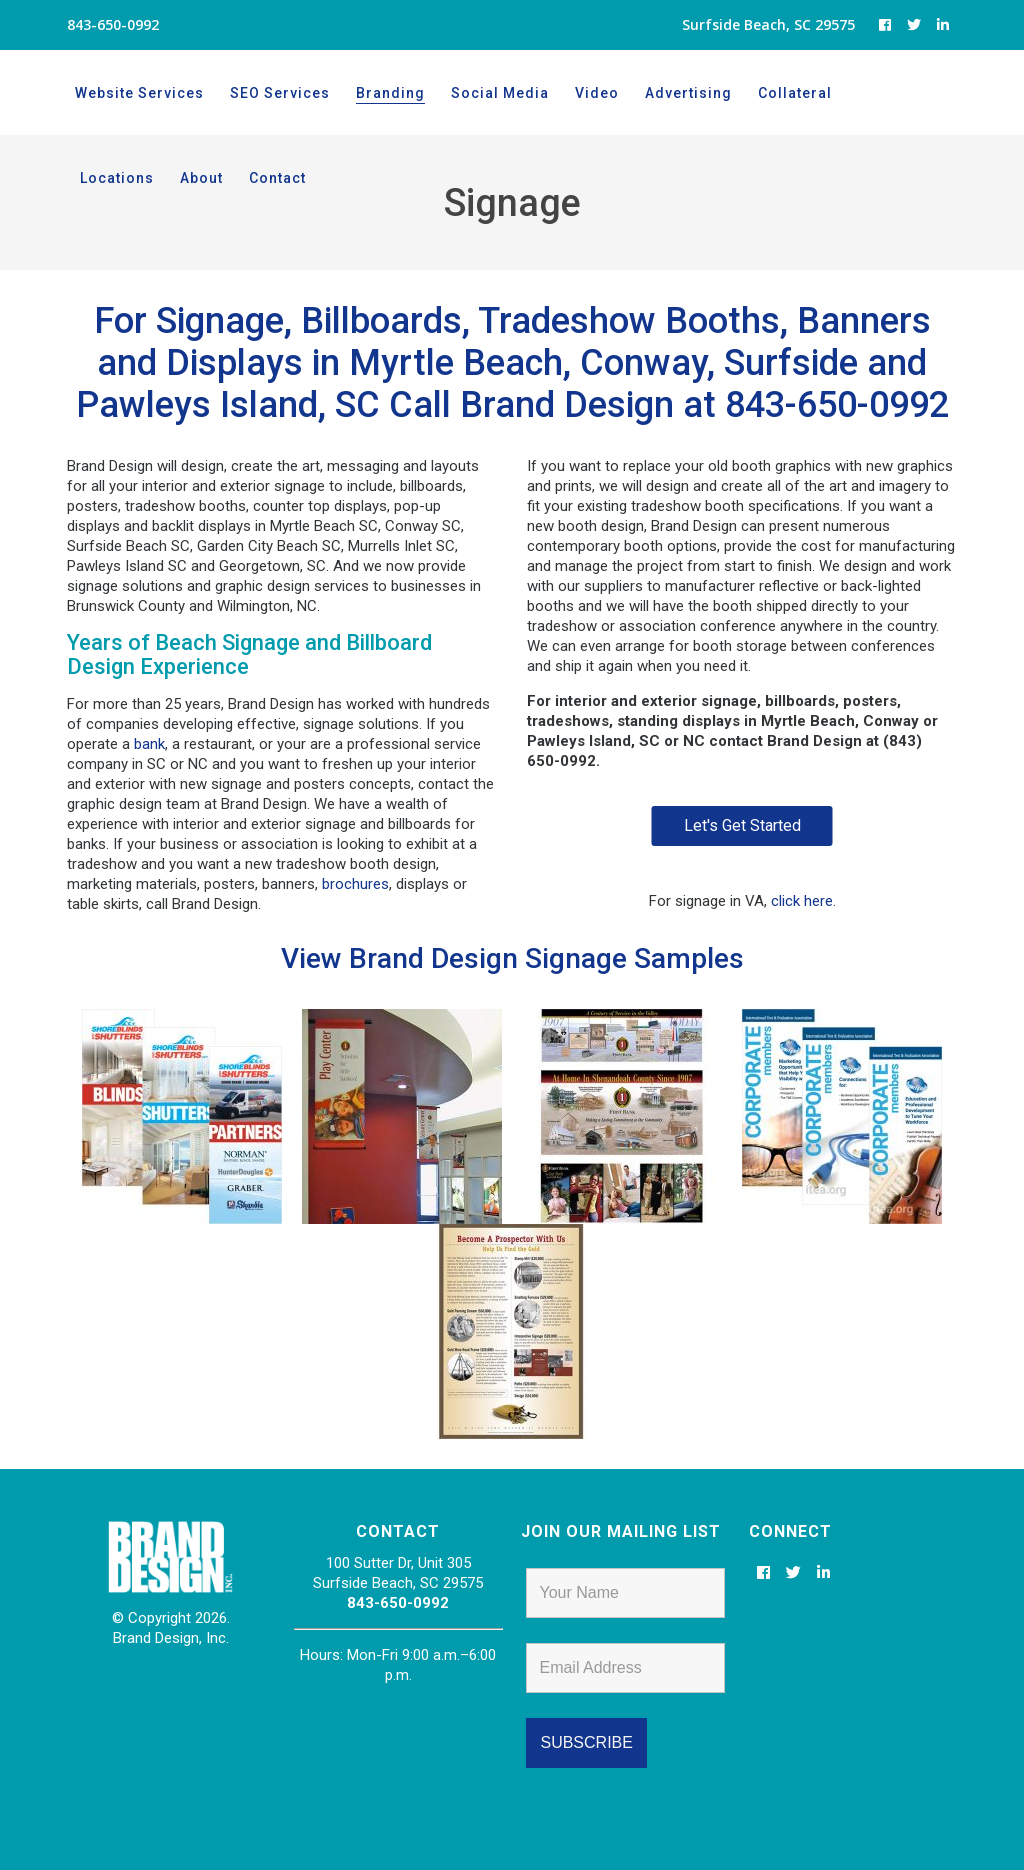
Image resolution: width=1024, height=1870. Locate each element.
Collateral (795, 93)
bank (149, 744)
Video (597, 93)
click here (802, 901)
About (101, 178)
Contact (177, 178)
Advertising (688, 93)
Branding (390, 93)
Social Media (500, 93)
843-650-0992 (398, 1603)
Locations (895, 93)
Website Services (139, 93)
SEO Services (280, 93)
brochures (355, 884)
